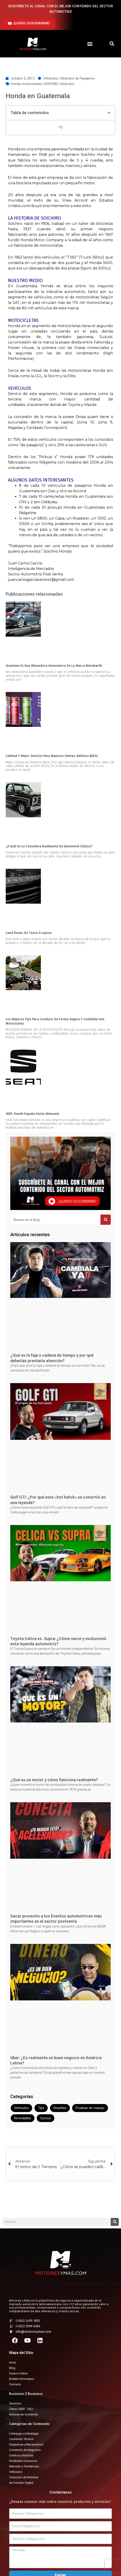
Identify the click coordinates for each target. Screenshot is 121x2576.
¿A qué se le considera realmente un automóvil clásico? (49, 846)
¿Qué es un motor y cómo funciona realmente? (54, 1779)
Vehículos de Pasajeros (77, 78)
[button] (90, 43)
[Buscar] (105, 1220)
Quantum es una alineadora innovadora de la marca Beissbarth (54, 666)
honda (16, 84)
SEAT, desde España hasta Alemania (32, 1114)
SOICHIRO (51, 84)
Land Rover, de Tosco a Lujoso (29, 933)
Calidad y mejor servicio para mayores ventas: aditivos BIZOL (52, 756)
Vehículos (50, 78)
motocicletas (32, 84)
